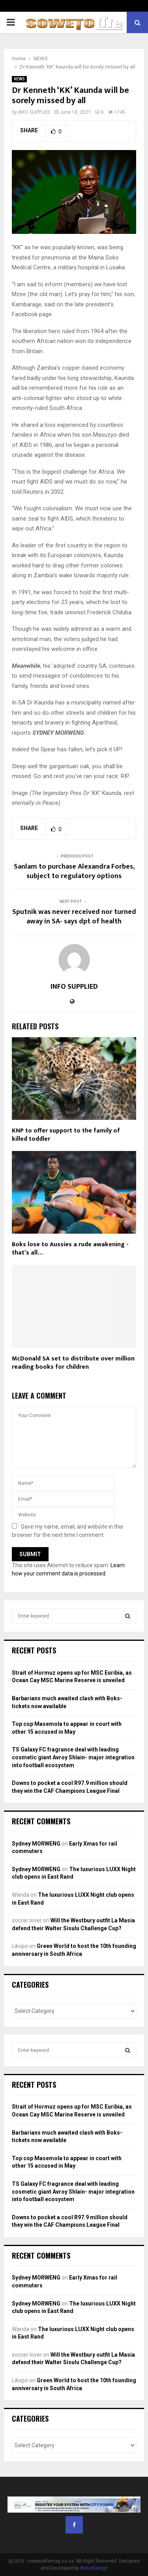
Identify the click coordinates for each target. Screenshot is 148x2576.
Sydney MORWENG (36, 1843)
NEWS (19, 79)
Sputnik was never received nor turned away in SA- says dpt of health (74, 916)
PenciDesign (94, 2568)
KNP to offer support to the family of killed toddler (66, 1134)
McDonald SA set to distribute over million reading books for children (73, 1362)
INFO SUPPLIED (34, 112)
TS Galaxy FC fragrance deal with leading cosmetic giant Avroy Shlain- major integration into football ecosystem (73, 1757)
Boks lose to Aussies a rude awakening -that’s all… (70, 1248)
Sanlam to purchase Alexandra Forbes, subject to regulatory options (74, 871)
